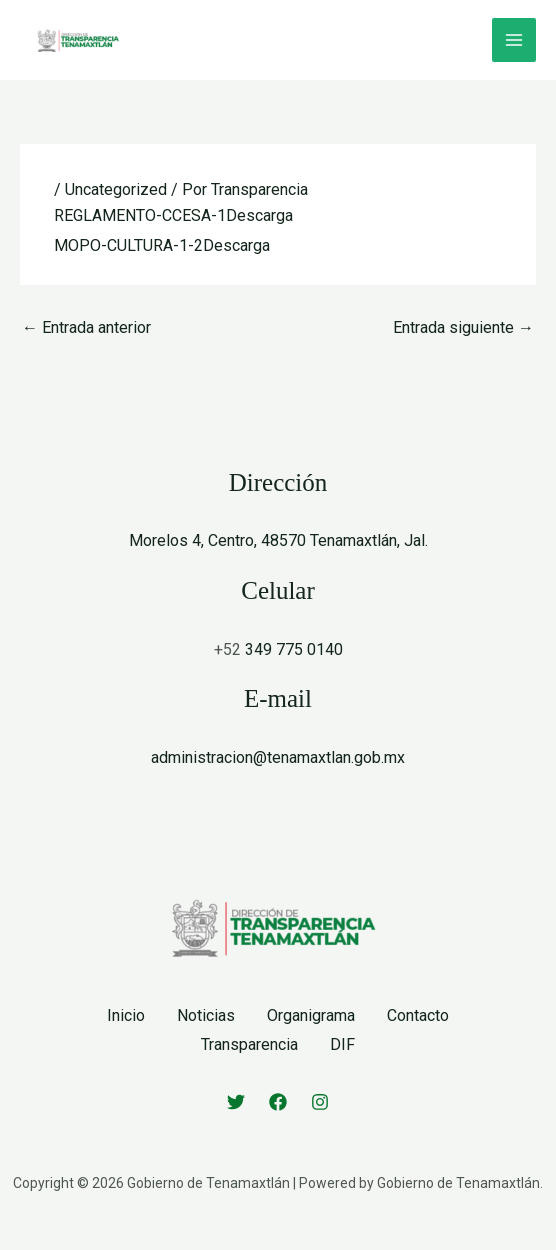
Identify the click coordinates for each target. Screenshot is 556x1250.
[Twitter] (236, 1102)
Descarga (259, 215)
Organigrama (311, 1015)
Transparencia (249, 1044)
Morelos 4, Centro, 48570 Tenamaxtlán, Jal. (278, 540)
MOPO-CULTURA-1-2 (128, 245)
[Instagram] (320, 1102)
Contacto (418, 1015)
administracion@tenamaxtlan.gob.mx (278, 757)
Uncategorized (116, 189)
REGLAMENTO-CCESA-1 (140, 215)
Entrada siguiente (463, 327)
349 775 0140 (294, 649)
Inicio (126, 1015)
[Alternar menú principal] (514, 40)
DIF (342, 1044)
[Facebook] (278, 1102)
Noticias (206, 1015)
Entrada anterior (86, 327)
